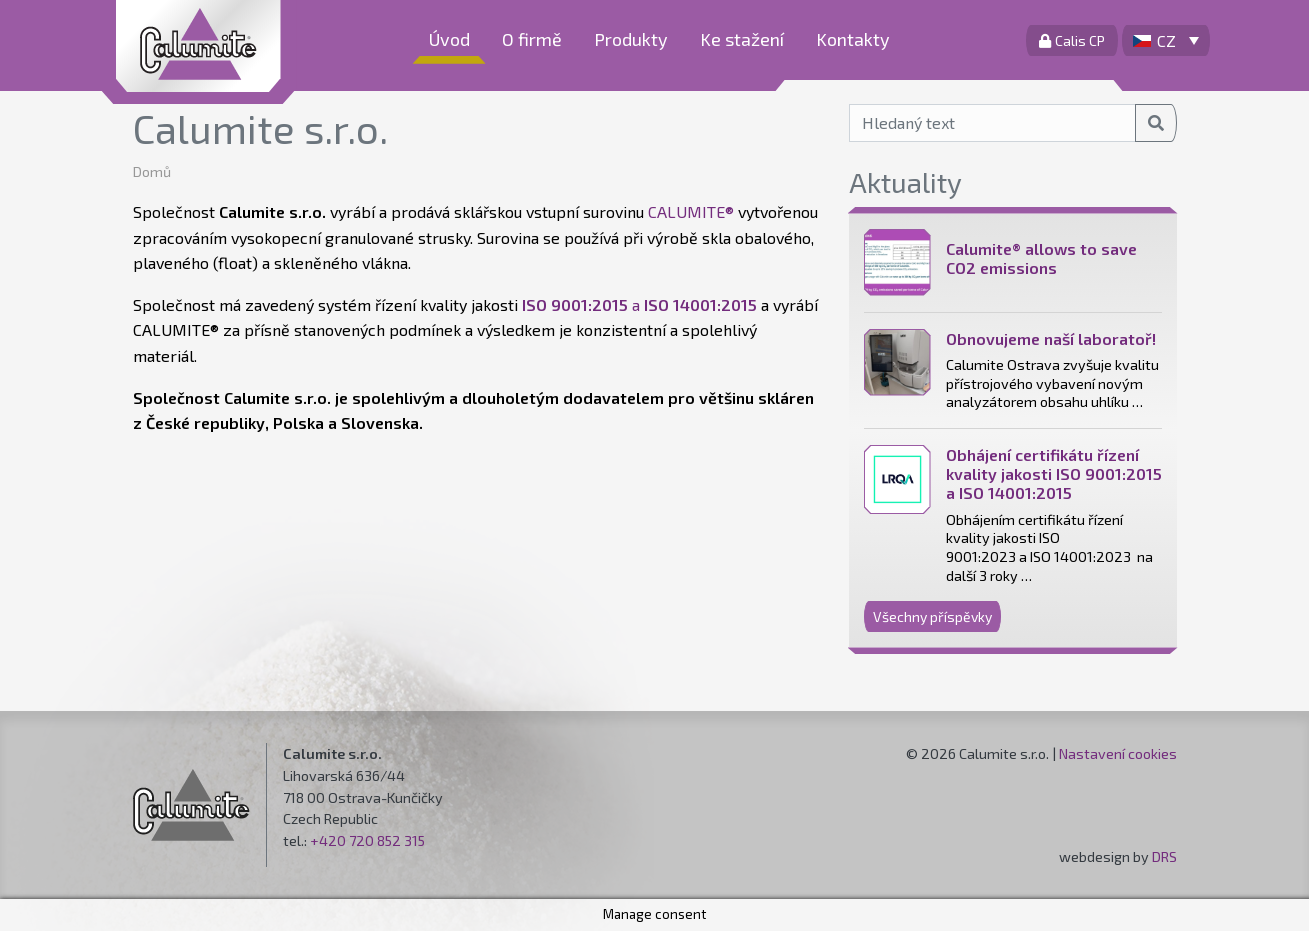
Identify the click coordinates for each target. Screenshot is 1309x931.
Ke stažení (742, 39)
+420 (329, 840)
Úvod (449, 39)
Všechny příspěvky (932, 616)
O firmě (532, 39)
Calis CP (1072, 40)
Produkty (631, 39)
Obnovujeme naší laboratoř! (1051, 338)
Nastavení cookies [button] (1118, 753)
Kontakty (853, 39)
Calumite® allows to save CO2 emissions (1041, 258)
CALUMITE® (691, 211)
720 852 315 (387, 840)
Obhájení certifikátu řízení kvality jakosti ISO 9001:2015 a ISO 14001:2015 (1054, 473)
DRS (1164, 856)
